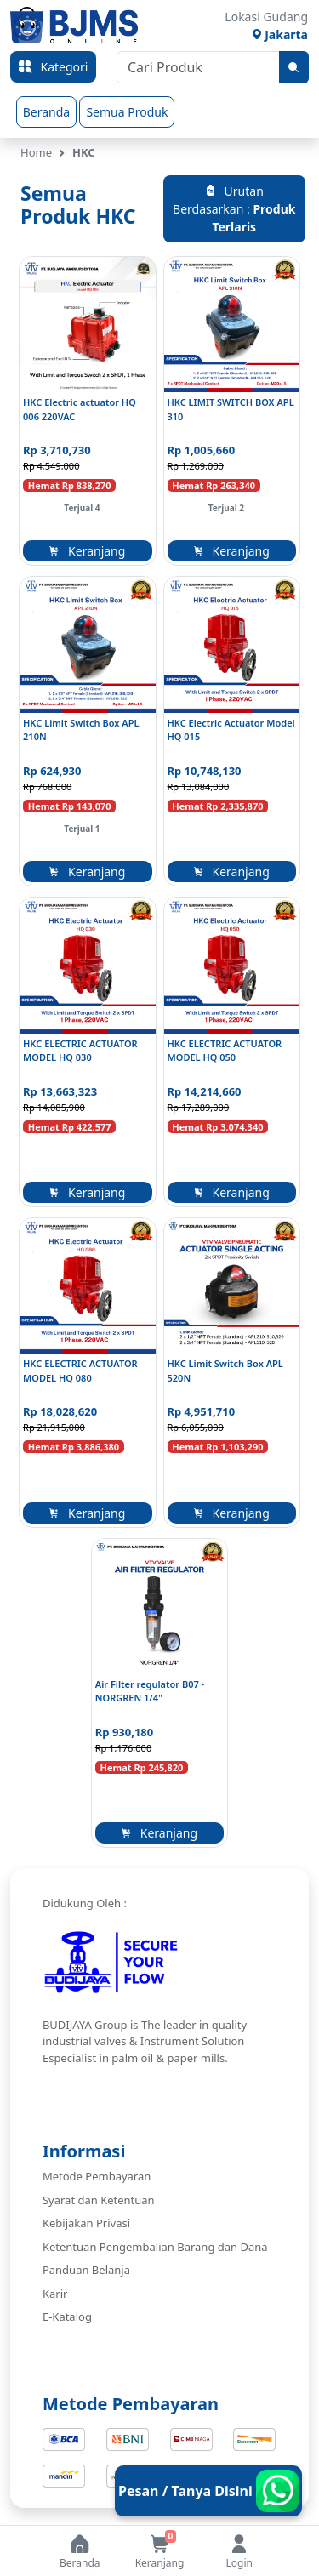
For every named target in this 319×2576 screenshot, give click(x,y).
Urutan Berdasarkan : (234, 209)
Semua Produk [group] (127, 112)
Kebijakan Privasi (86, 2223)
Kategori (53, 68)
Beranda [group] (46, 112)
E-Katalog (67, 2316)
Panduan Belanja (86, 2269)
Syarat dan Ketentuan (99, 2200)
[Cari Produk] (198, 67)
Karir (55, 2293)
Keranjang (87, 551)
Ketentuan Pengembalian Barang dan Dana (155, 2246)
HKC (83, 152)
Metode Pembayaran (97, 2176)
